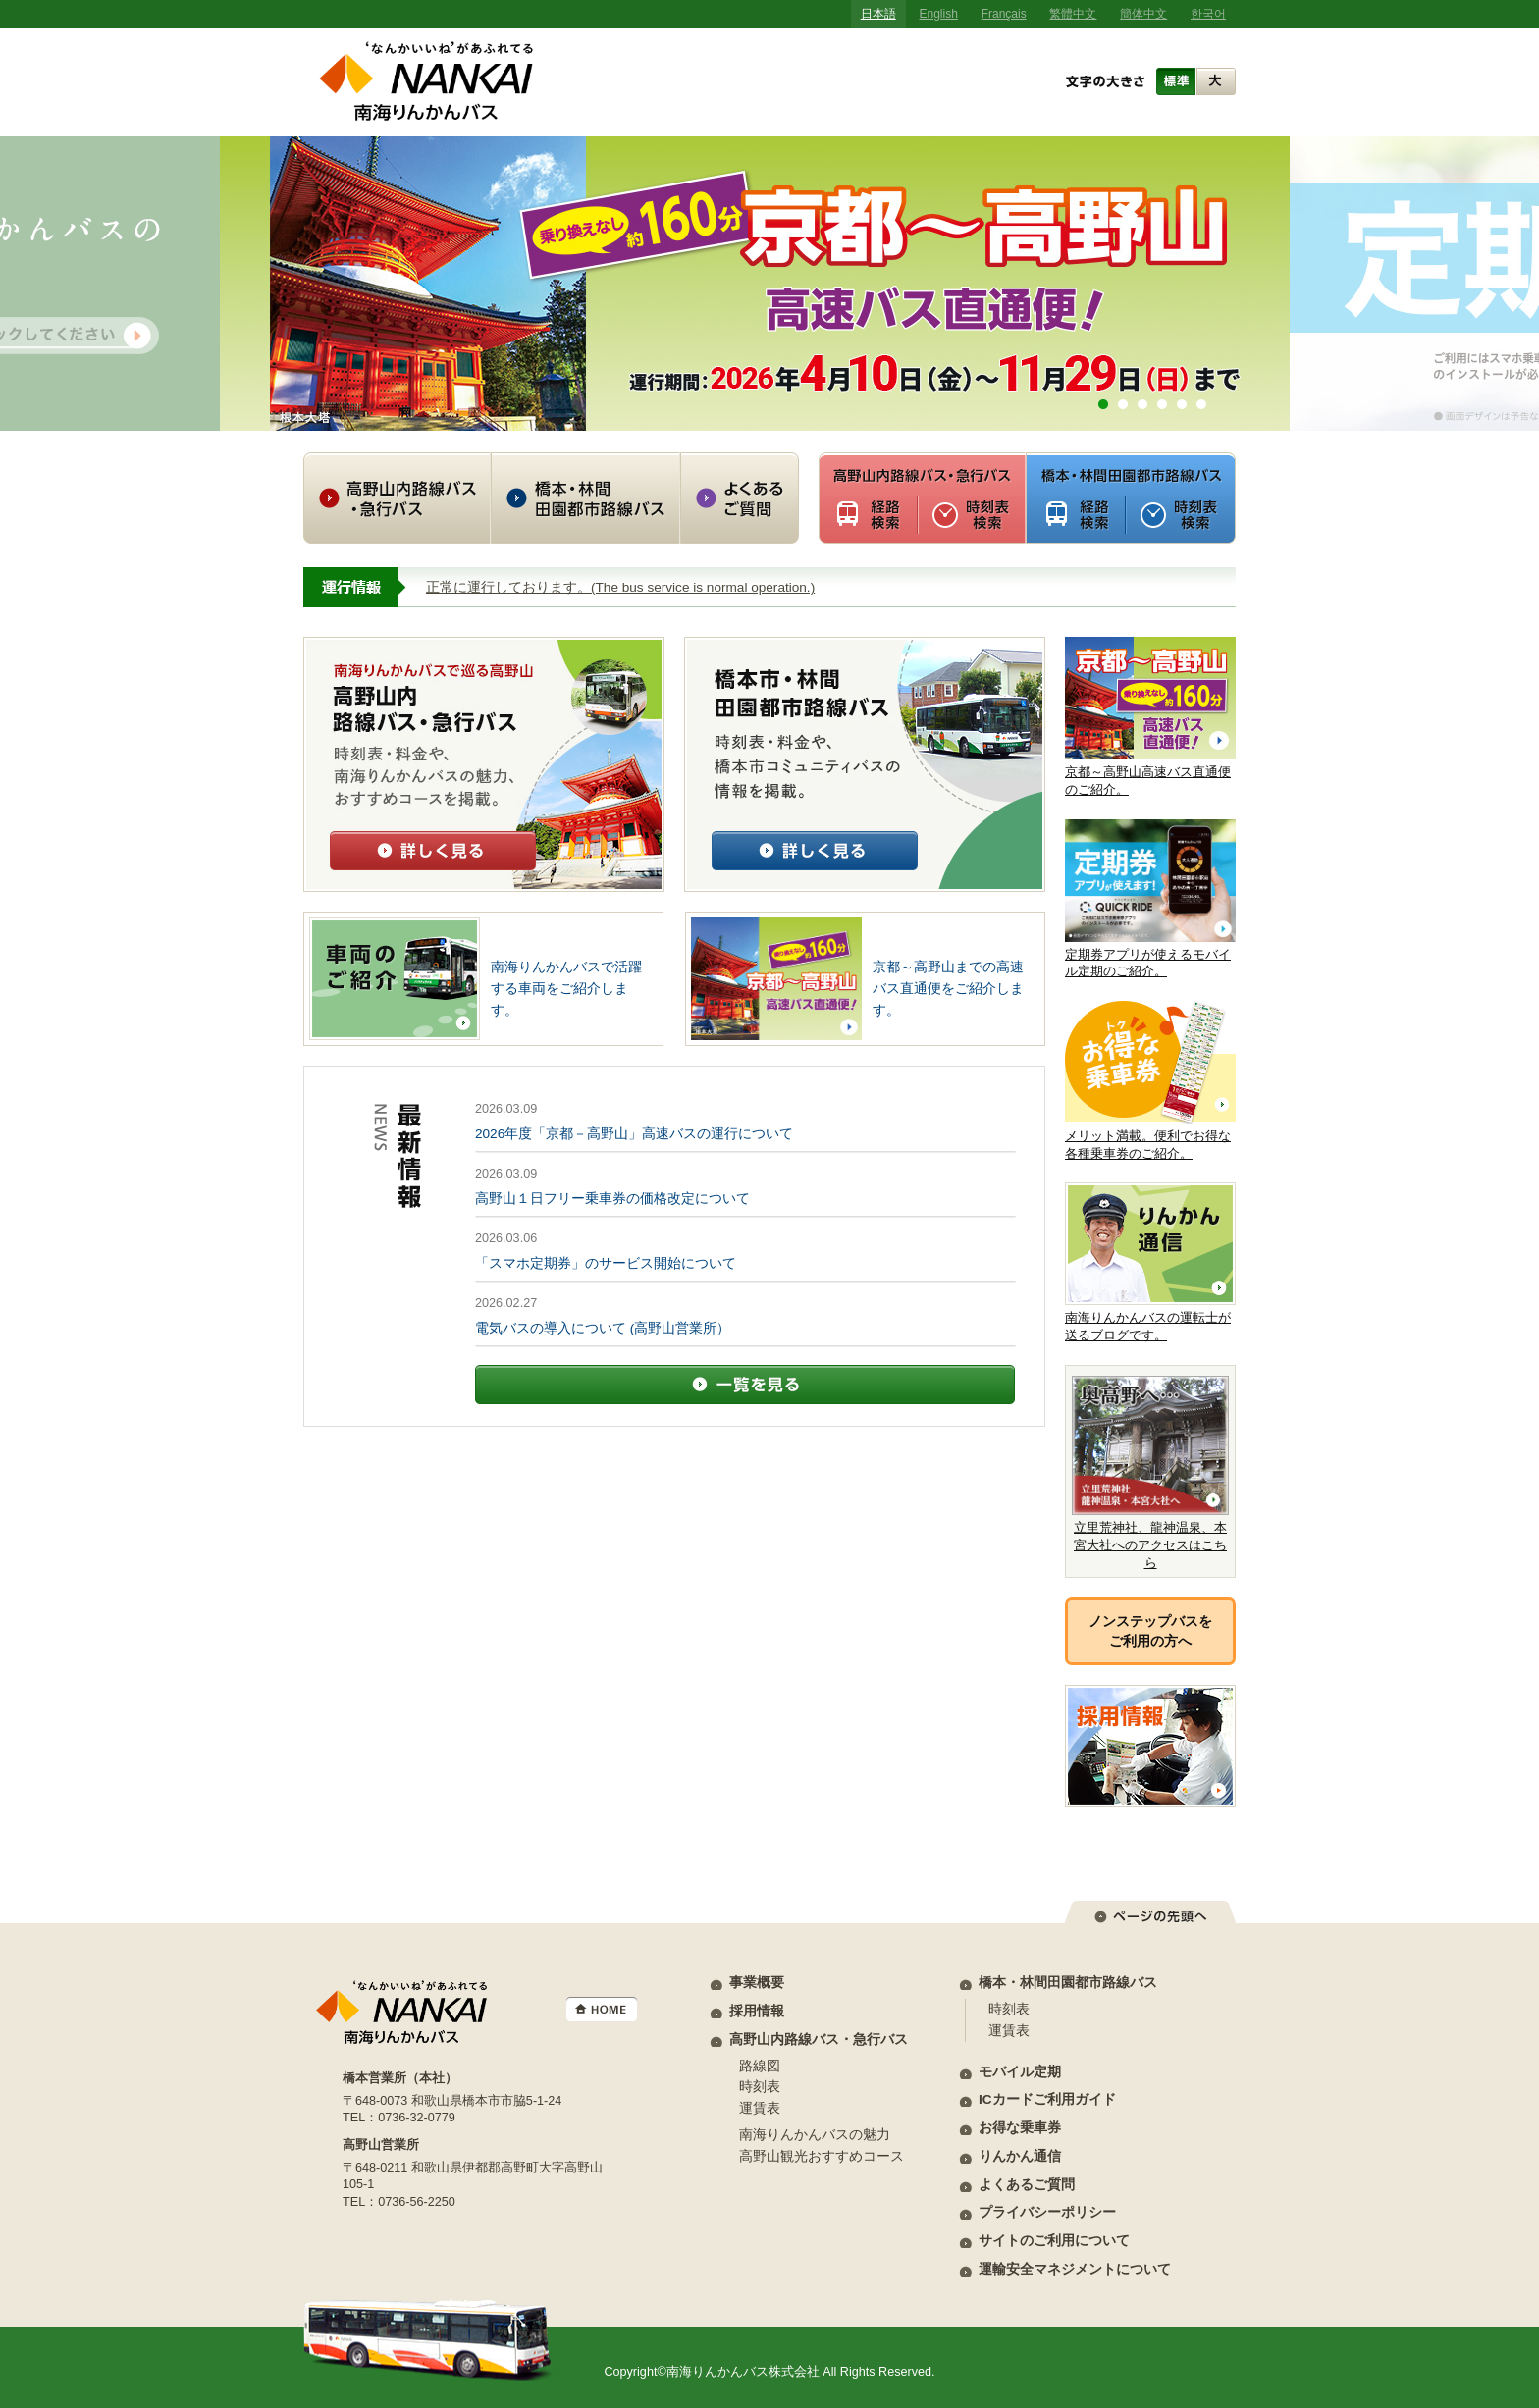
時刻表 (759, 2086)
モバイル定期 (1020, 2072)
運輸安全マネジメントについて (1075, 2269)
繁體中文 (1072, 14)
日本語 (878, 14)
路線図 (759, 2066)
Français (1004, 14)
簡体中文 (1143, 14)
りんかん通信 (1020, 2156)
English (939, 14)
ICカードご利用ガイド (1047, 2099)
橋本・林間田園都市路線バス (1068, 1982)
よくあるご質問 (1027, 2184)
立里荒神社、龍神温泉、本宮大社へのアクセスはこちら (1150, 1473)
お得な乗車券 (1020, 2127)
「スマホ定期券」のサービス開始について (605, 1263)
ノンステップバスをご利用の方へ (1150, 1631)
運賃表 (759, 2108)
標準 (1175, 81)
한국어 (1208, 14)
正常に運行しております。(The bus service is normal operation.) (620, 587)
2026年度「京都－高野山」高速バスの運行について (634, 1133)
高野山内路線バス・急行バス (818, 2039)
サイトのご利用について (1054, 2240)
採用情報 (756, 2011)
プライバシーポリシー (1047, 2212)
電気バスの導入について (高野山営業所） (602, 1328)
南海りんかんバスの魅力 (814, 2134)
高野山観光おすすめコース (821, 2156)
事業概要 (756, 1982)
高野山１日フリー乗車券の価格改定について (612, 1198)
